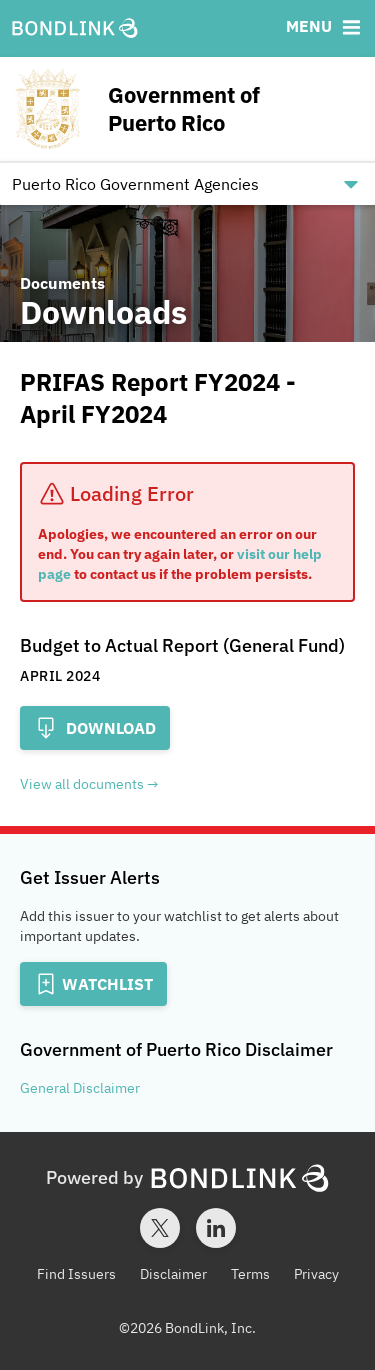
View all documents (82, 784)
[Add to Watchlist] (93, 984)
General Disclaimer (80, 1088)
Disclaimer (173, 1274)
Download (95, 728)
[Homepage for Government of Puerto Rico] (187, 109)
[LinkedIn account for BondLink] (216, 1228)
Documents (62, 283)
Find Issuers (76, 1274)
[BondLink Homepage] (75, 29)
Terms (250, 1274)
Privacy (316, 1274)
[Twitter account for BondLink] (160, 1228)
